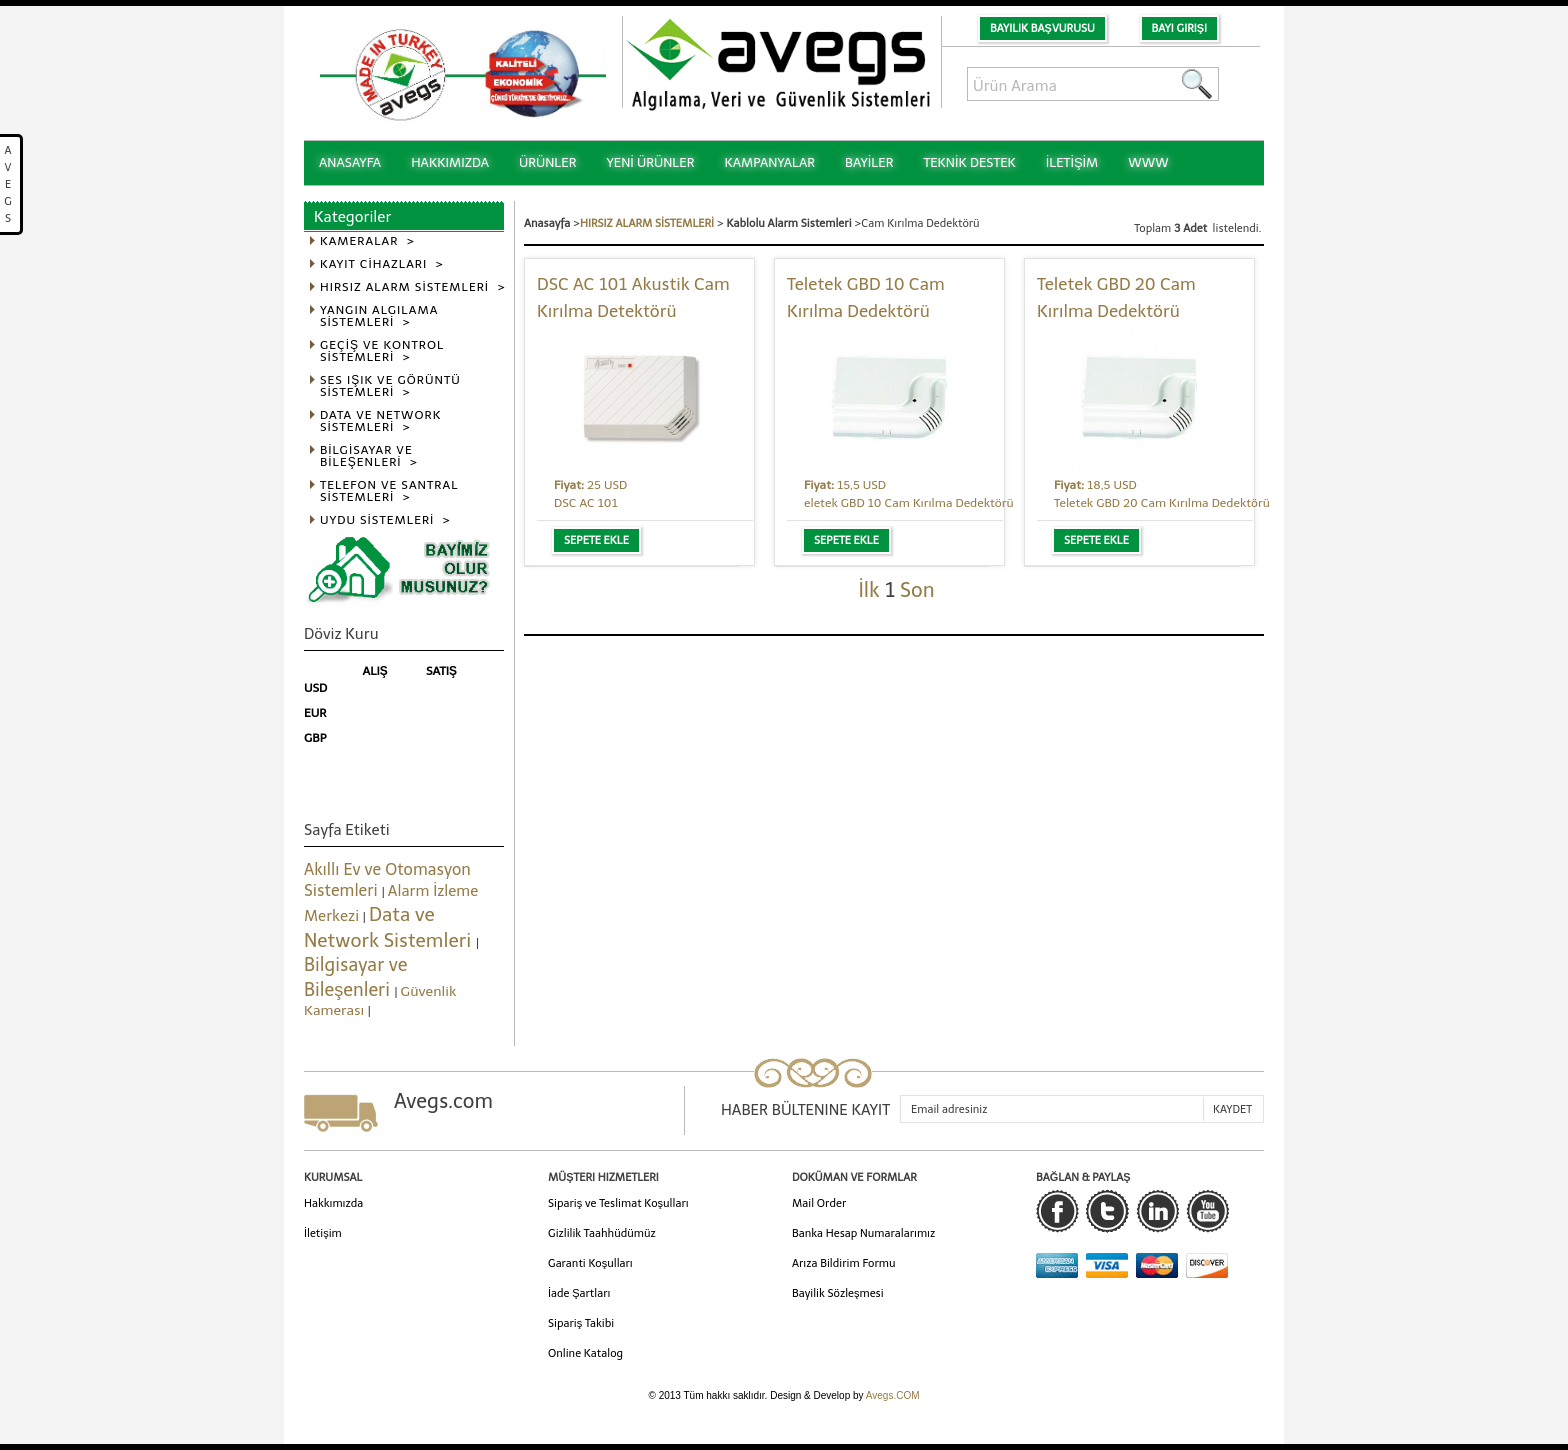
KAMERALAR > (367, 241)
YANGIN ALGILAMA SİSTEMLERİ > (379, 316)
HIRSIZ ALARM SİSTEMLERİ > (413, 287)
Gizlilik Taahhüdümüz (602, 1233)
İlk (868, 590)
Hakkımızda (333, 1203)
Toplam (1154, 228)
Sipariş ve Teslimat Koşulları (618, 1203)
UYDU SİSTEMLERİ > (385, 520)
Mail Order (819, 1203)
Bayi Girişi (1179, 28)
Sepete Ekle (596, 540)
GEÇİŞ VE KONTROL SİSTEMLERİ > (382, 351)
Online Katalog (585, 1353)
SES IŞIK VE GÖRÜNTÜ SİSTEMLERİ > (390, 386)
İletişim (323, 1233)
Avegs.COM (893, 1395)
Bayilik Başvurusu (1042, 28)
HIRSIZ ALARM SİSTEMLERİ (647, 223)
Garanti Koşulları (590, 1263)
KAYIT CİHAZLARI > (382, 264)
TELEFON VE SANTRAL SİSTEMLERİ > (389, 491)
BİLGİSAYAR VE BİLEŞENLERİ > (369, 456)
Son (917, 590)
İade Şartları (579, 1293)
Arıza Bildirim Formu (844, 1263)
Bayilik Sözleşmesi (838, 1293)
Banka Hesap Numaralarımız (863, 1233)
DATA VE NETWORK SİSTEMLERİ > (380, 421)
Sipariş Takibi (581, 1323)
